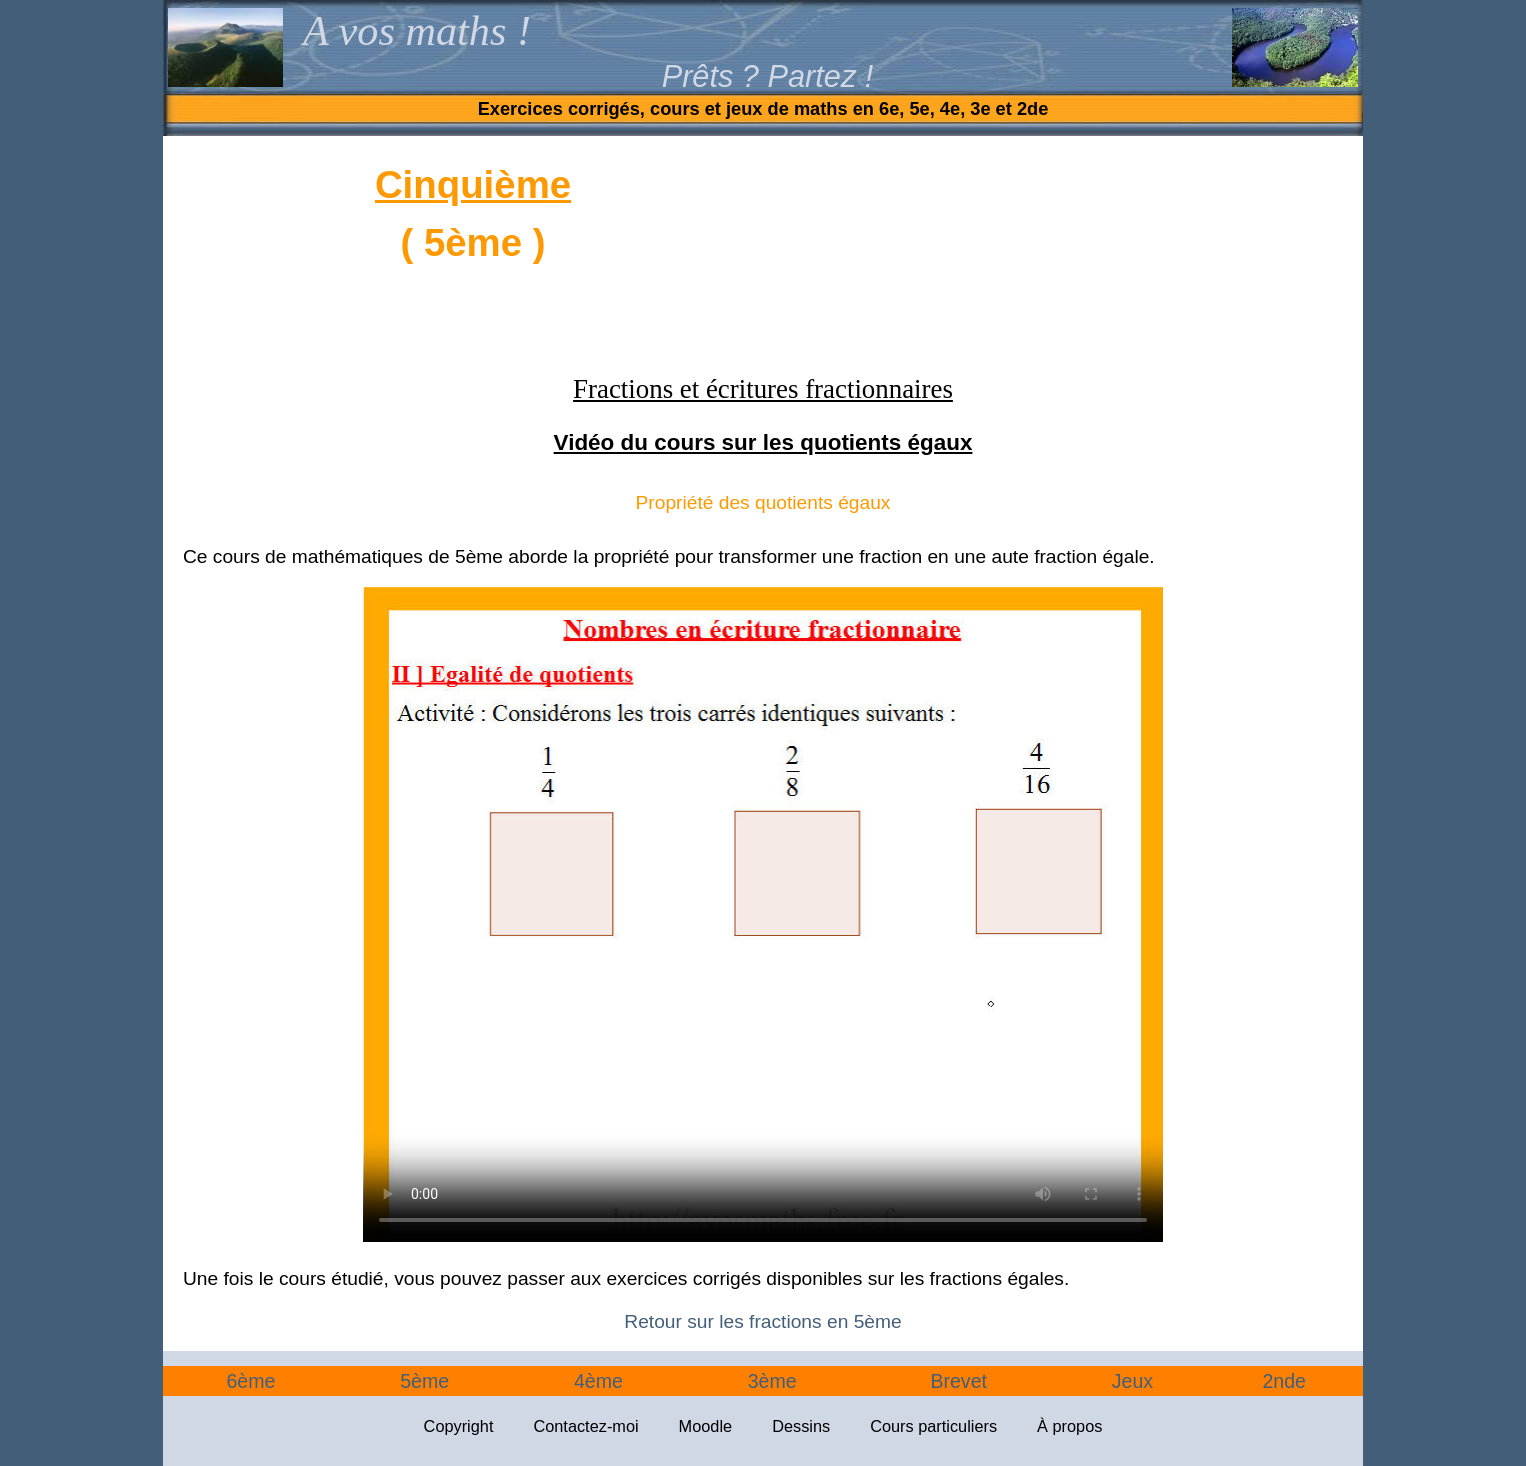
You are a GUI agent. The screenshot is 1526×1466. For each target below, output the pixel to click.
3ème (772, 1381)
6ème (250, 1381)
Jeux (1132, 1381)
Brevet (958, 1381)
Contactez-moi (585, 1426)
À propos (1069, 1426)
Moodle (706, 1426)
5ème (424, 1381)
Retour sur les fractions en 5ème (762, 1321)
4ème (598, 1381)
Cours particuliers (933, 1426)
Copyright (459, 1426)
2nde (1284, 1381)
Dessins (801, 1426)
